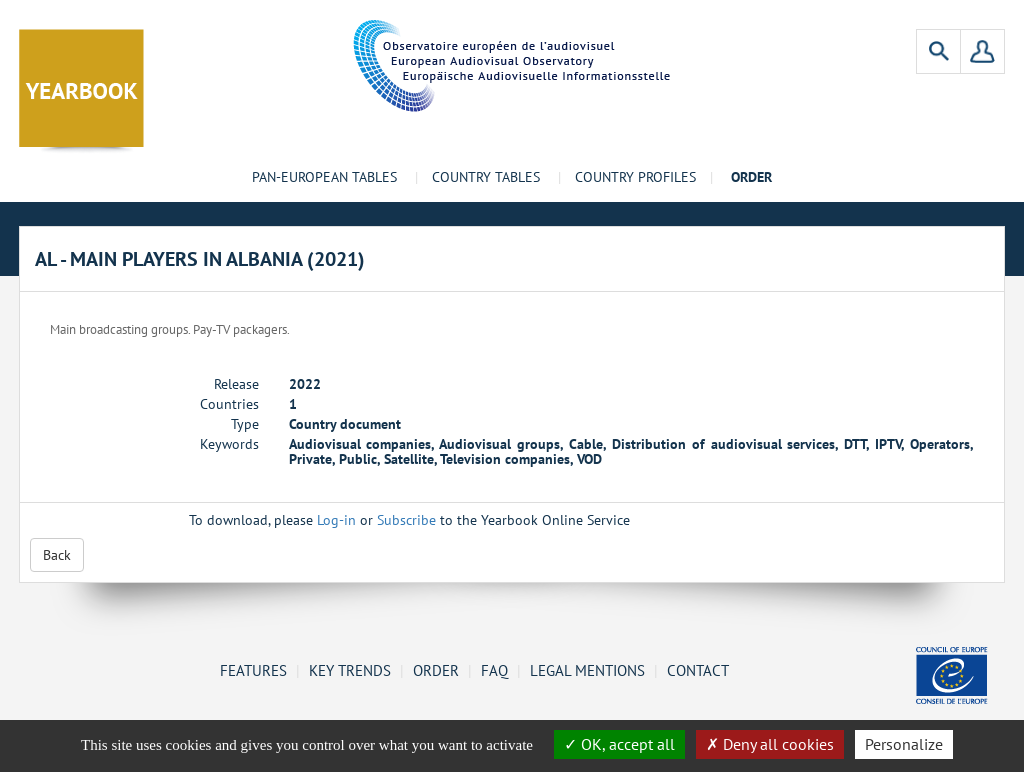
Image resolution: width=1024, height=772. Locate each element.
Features (253, 670)
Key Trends (350, 670)
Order (436, 670)
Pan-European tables (324, 177)
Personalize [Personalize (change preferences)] (904, 744)
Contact (698, 670)
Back (57, 555)
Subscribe (406, 520)
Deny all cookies (770, 744)
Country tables (486, 177)
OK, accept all (619, 744)
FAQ (494, 670)
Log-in (336, 520)
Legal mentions (587, 670)
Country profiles (635, 177)
